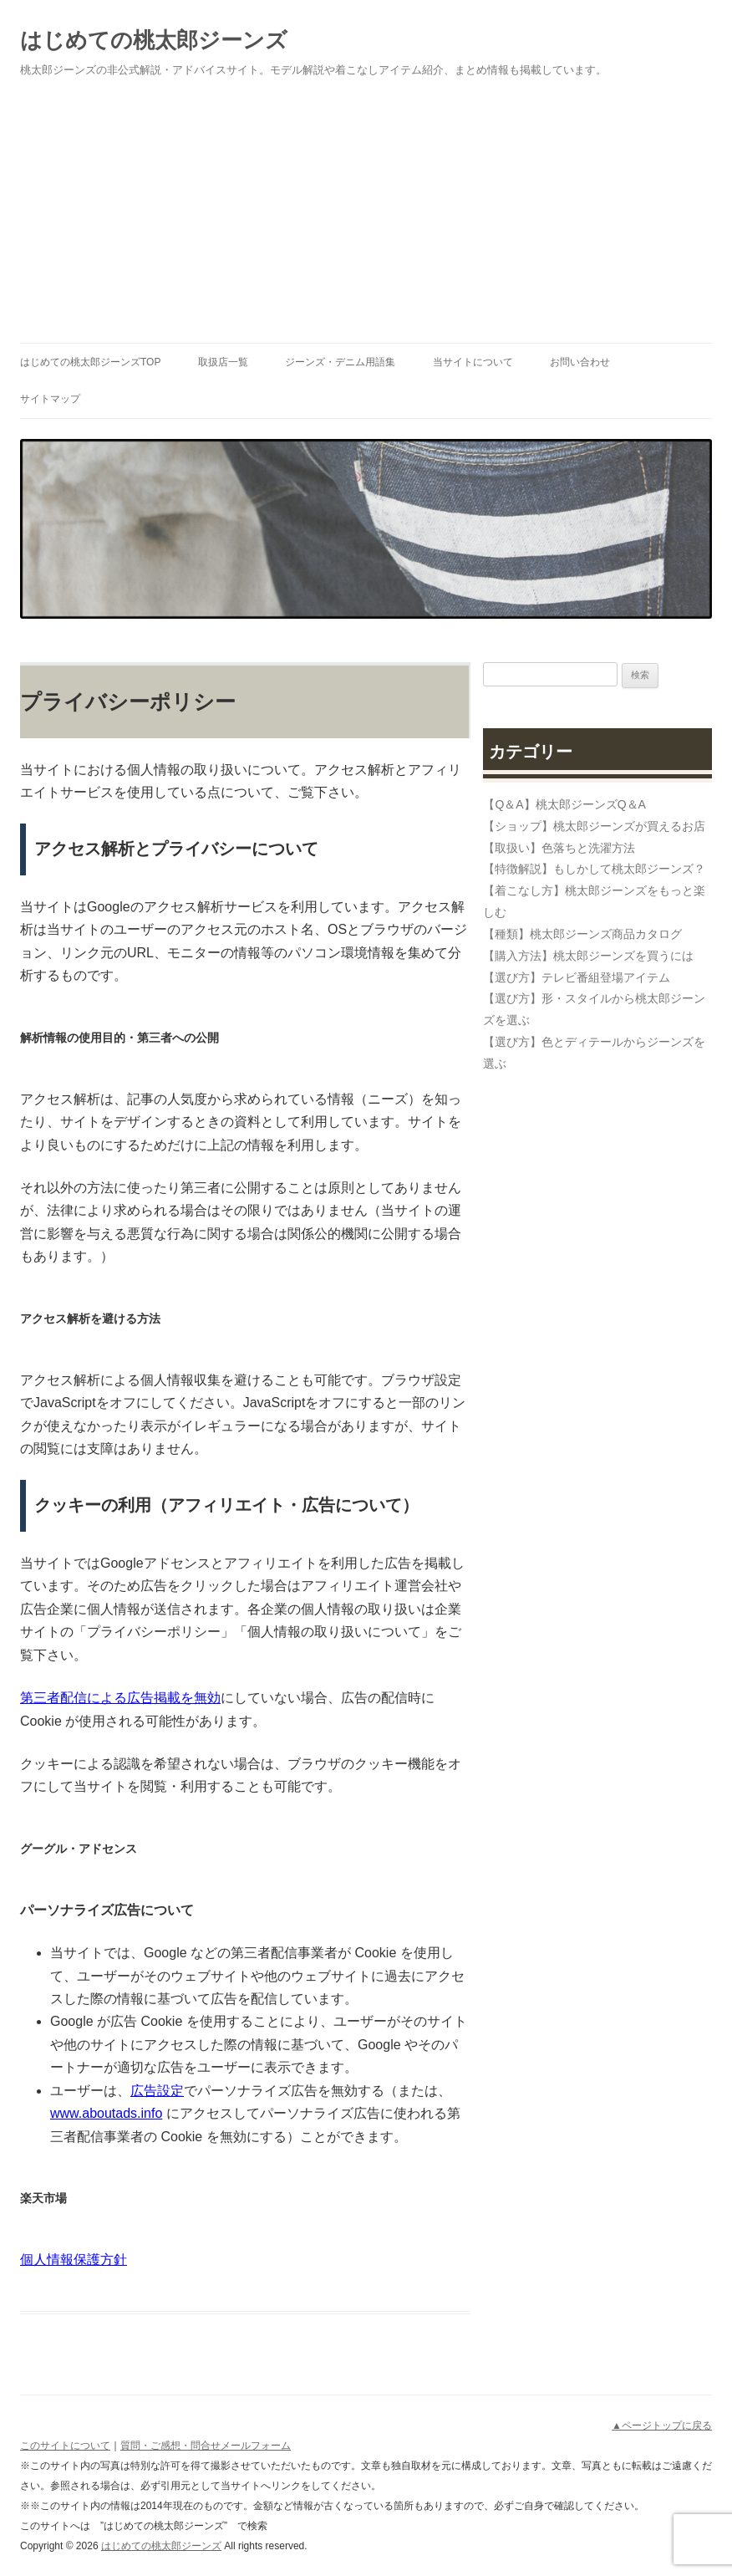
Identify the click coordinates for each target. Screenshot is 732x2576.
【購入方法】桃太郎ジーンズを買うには (588, 955)
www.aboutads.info (106, 2113)
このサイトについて (65, 2445)
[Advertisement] (366, 217)
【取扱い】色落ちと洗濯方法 (559, 847)
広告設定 (157, 2091)
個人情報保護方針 (73, 2259)
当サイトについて (473, 362)
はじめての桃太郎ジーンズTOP (90, 362)
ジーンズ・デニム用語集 (340, 362)
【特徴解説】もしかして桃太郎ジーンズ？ (594, 868)
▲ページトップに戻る (662, 2425)
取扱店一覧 (223, 362)
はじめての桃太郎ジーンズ (153, 40)
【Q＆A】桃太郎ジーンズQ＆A (564, 804)
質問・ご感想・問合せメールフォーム (205, 2445)
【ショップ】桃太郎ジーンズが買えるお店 (594, 826)
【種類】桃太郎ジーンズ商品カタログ (582, 934)
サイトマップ (50, 399)
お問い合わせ (580, 362)
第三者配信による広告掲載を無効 (120, 1698)
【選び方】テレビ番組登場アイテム (576, 977)
